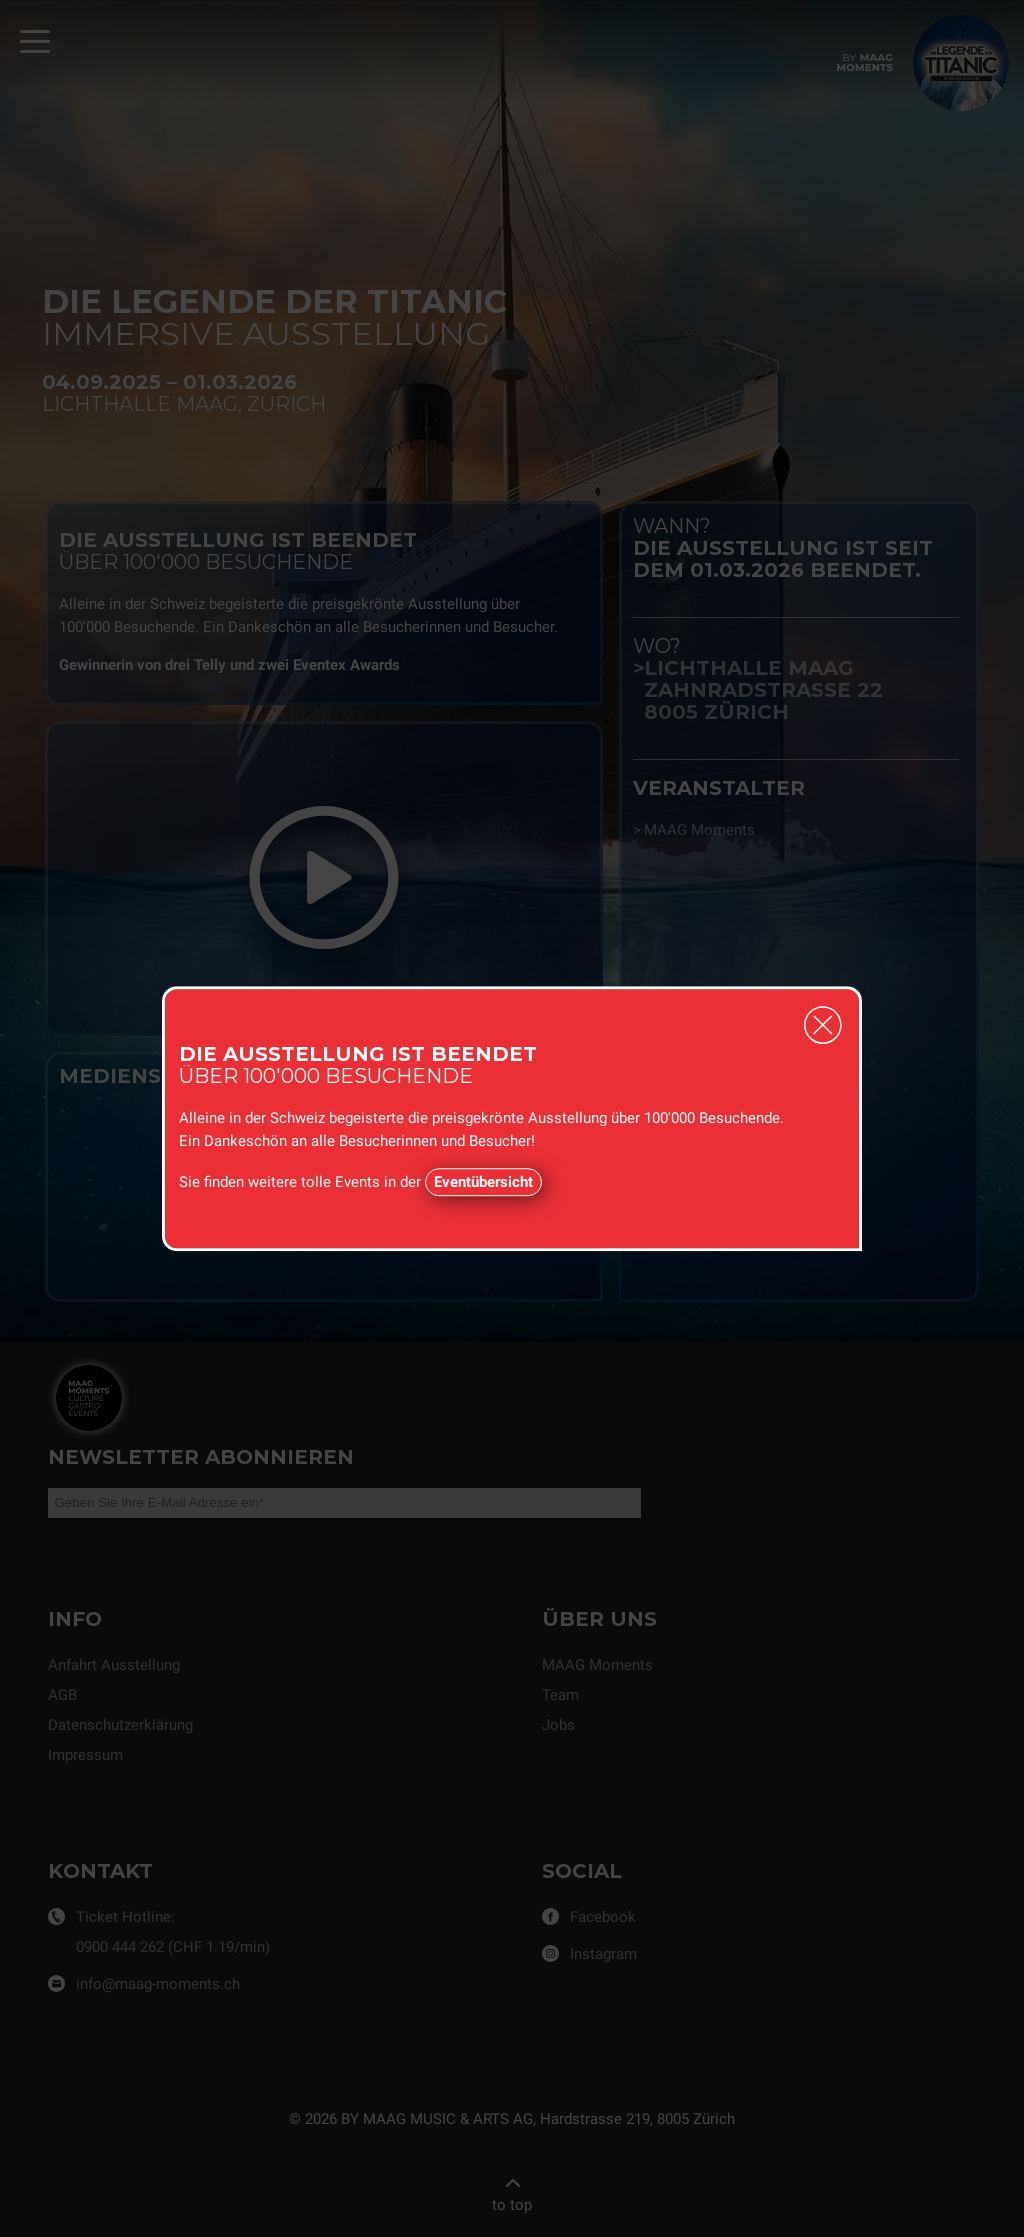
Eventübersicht (483, 1182)
